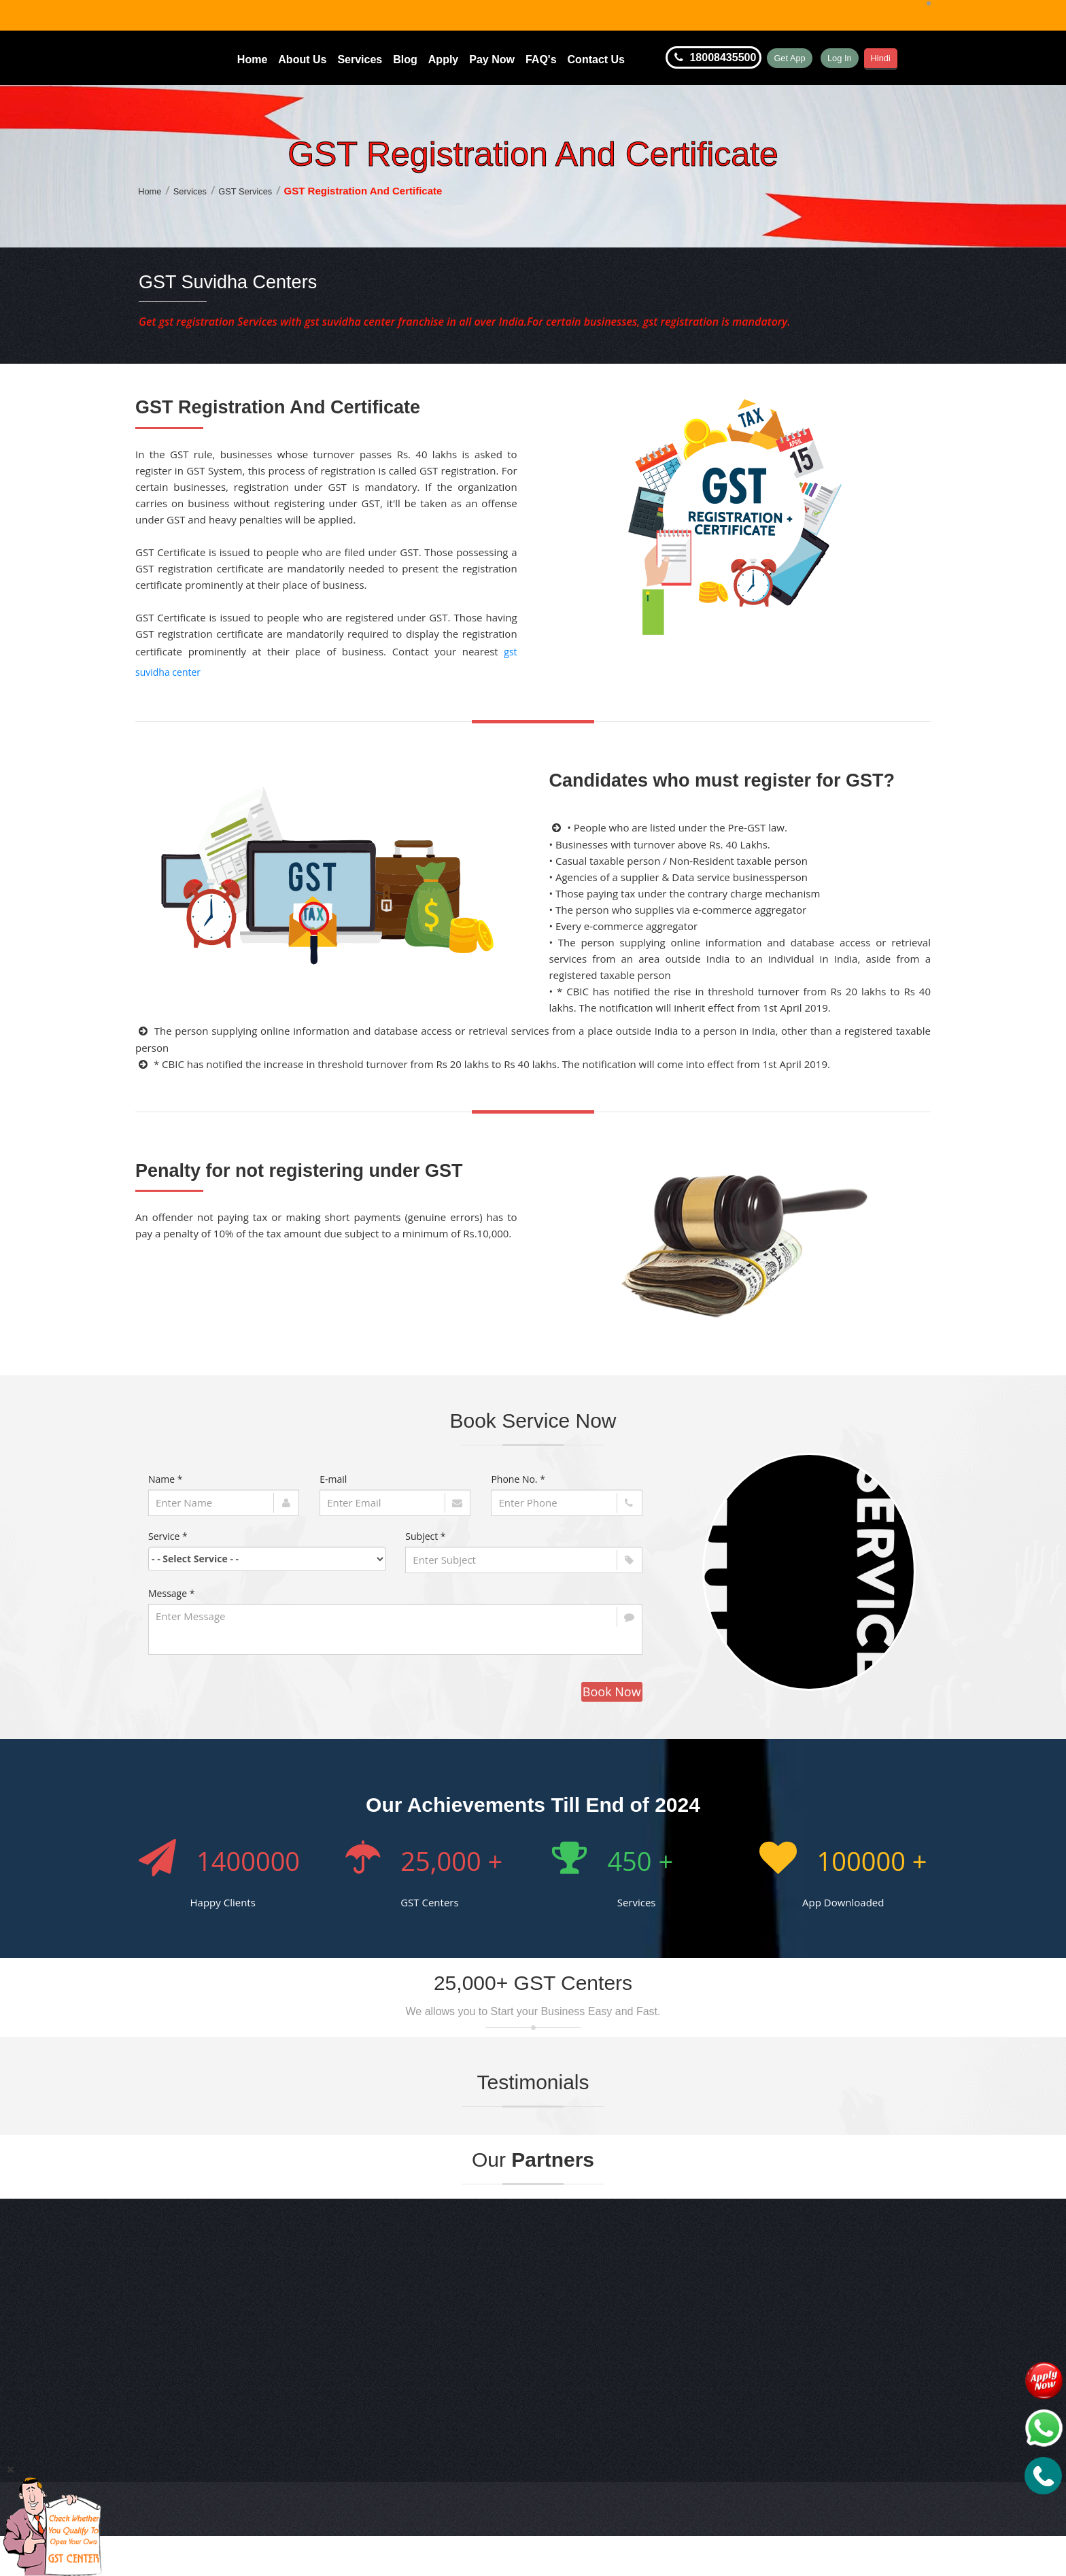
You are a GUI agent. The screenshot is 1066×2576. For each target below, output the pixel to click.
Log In (872, 57)
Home (252, 59)
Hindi (928, 57)
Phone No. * (518, 1482)
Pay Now (492, 59)
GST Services (257, 193)
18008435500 (713, 58)
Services (359, 59)
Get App (800, 57)
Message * (171, 1596)
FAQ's (541, 59)
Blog (405, 59)
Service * (168, 1539)
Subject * (425, 1539)
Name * (165, 1482)
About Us (302, 59)
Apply (443, 59)
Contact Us (596, 59)
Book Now (612, 1695)
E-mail (333, 1482)
